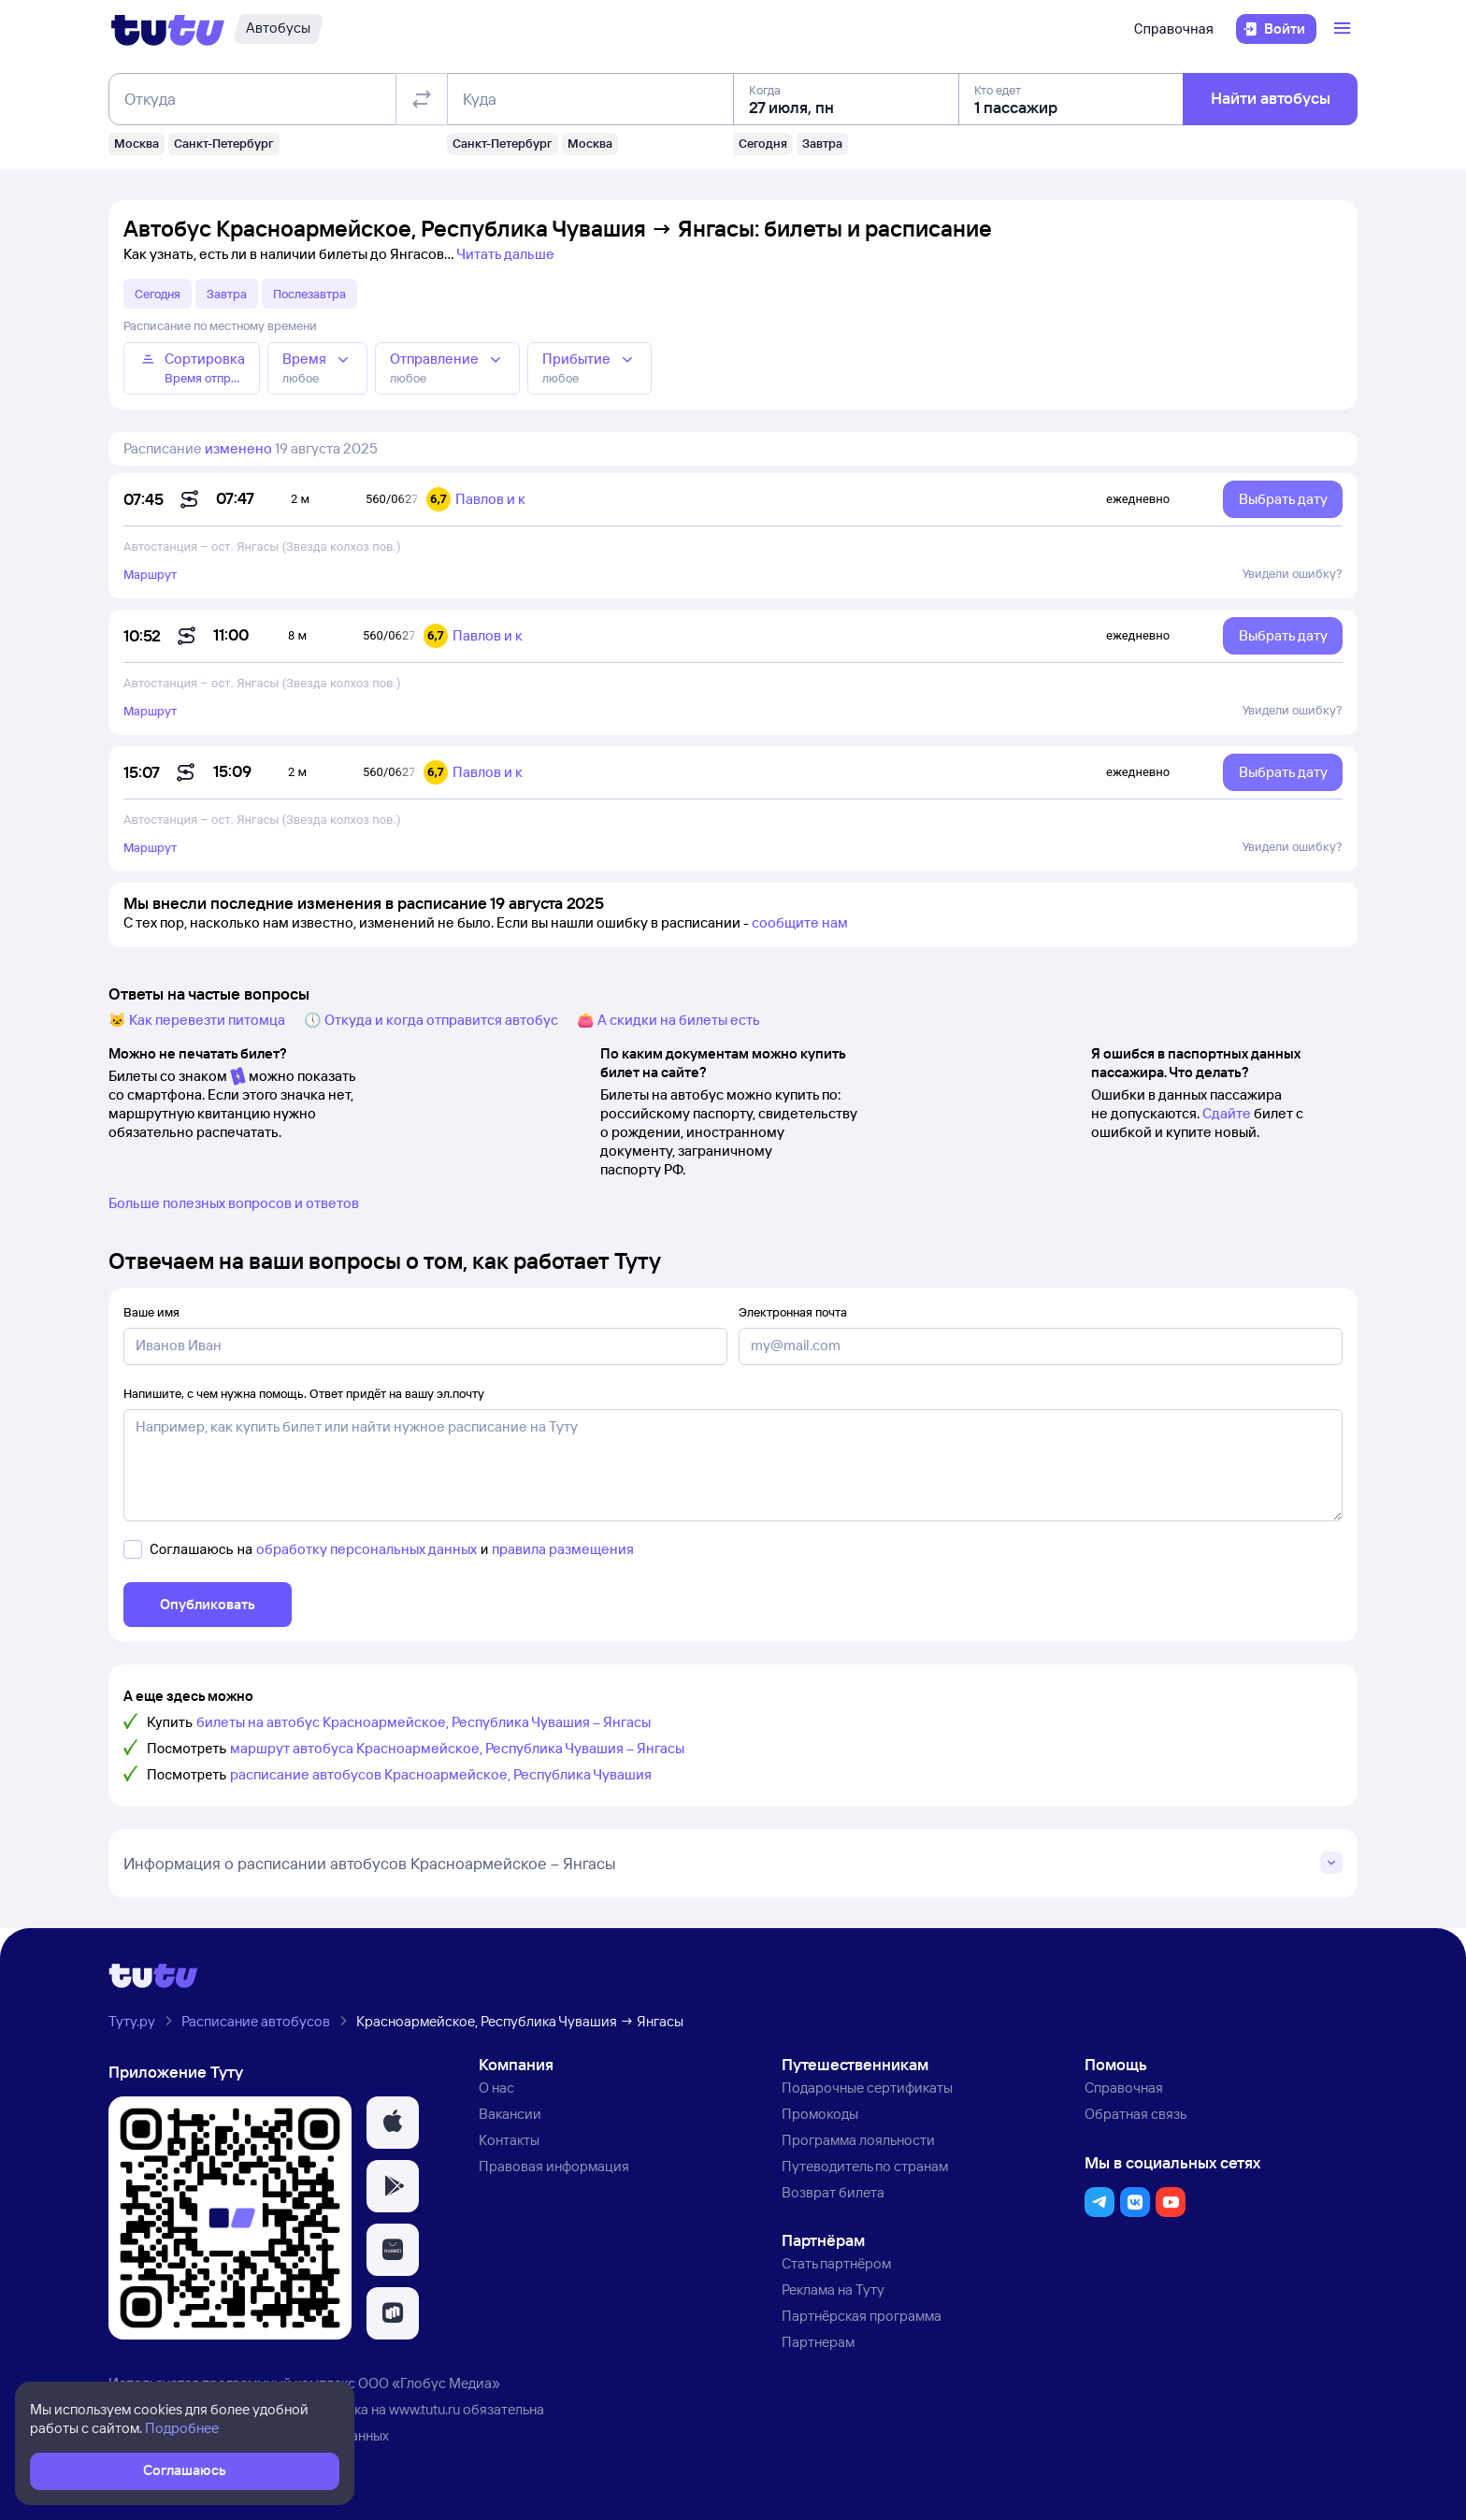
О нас (496, 2087)
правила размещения (563, 1549)
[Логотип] (167, 28)
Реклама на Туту (833, 2289)
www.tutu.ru (424, 2409)
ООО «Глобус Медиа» (429, 2383)
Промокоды (820, 2114)
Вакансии (510, 2114)
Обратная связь (1135, 2114)
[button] (392, 2122)
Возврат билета (833, 2192)
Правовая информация (554, 2166)
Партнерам (818, 2342)
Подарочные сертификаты (867, 2087)
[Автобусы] (278, 29)
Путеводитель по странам (865, 2166)
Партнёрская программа (861, 2316)
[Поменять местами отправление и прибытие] (421, 99)
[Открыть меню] (1344, 29)
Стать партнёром (836, 2263)
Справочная (1174, 29)
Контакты (509, 2140)
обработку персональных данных (366, 1549)
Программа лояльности (858, 2140)
